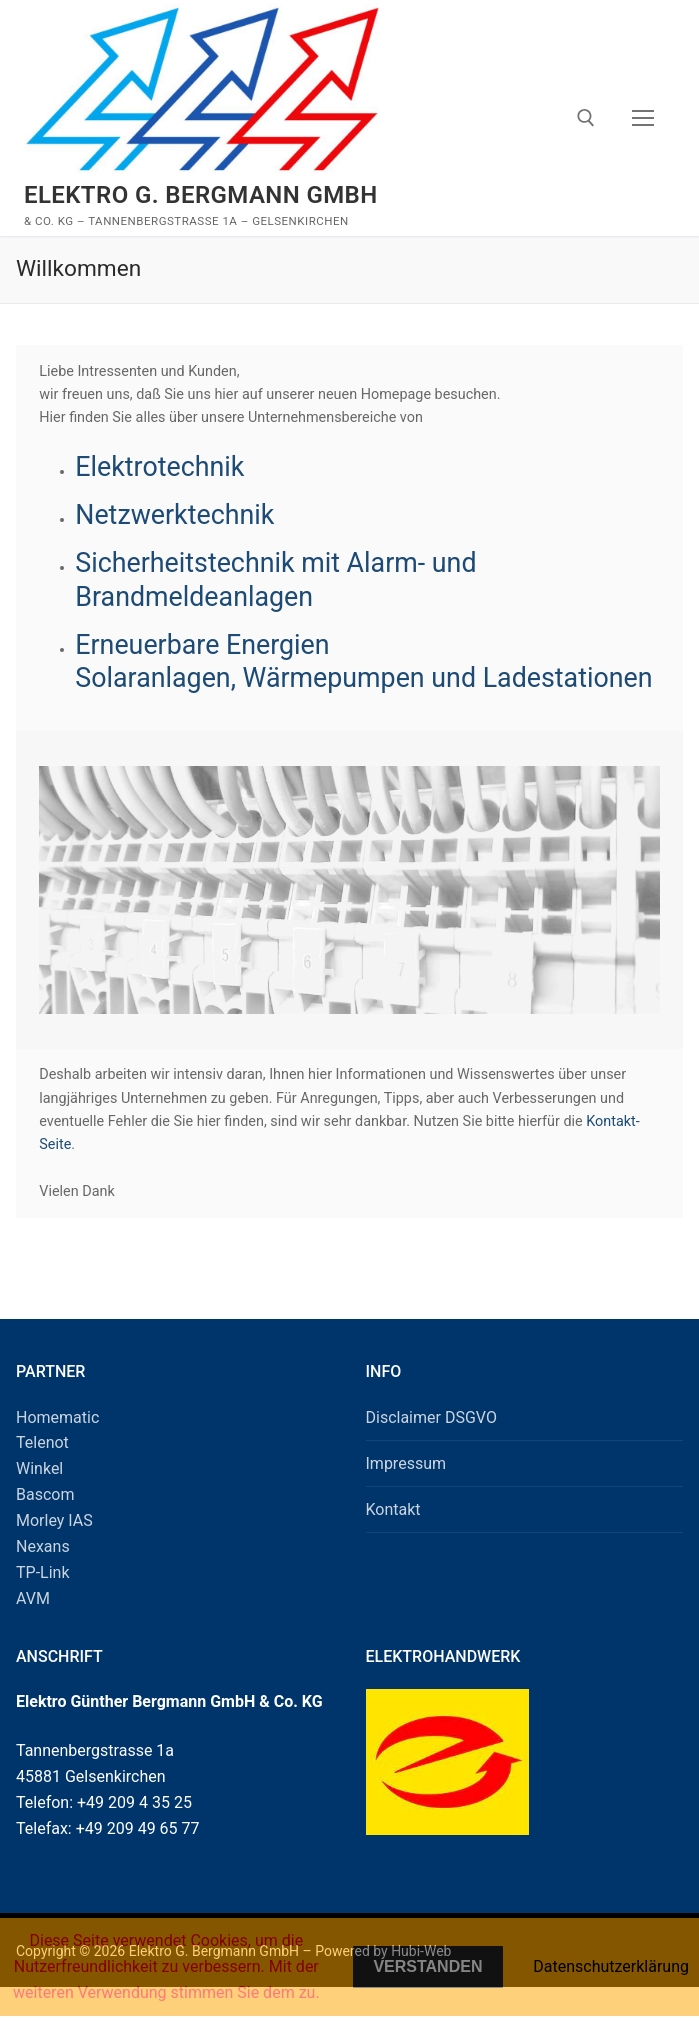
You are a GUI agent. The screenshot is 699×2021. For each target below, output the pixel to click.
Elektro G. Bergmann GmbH (201, 195)
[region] (349, 923)
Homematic (57, 1450)
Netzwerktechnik (176, 515)
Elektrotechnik (161, 467)
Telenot (42, 1476)
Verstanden (427, 1966)
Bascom (45, 1527)
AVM (33, 1631)
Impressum (406, 1496)
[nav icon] (643, 118)
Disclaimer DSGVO (431, 1450)
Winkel (39, 1502)
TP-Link (43, 1605)
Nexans (43, 1579)
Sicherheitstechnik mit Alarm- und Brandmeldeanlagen (279, 579)
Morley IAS (54, 1553)
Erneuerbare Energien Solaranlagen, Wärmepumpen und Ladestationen (279, 678)
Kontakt (393, 1542)
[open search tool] (586, 118)
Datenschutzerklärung (611, 1966)
